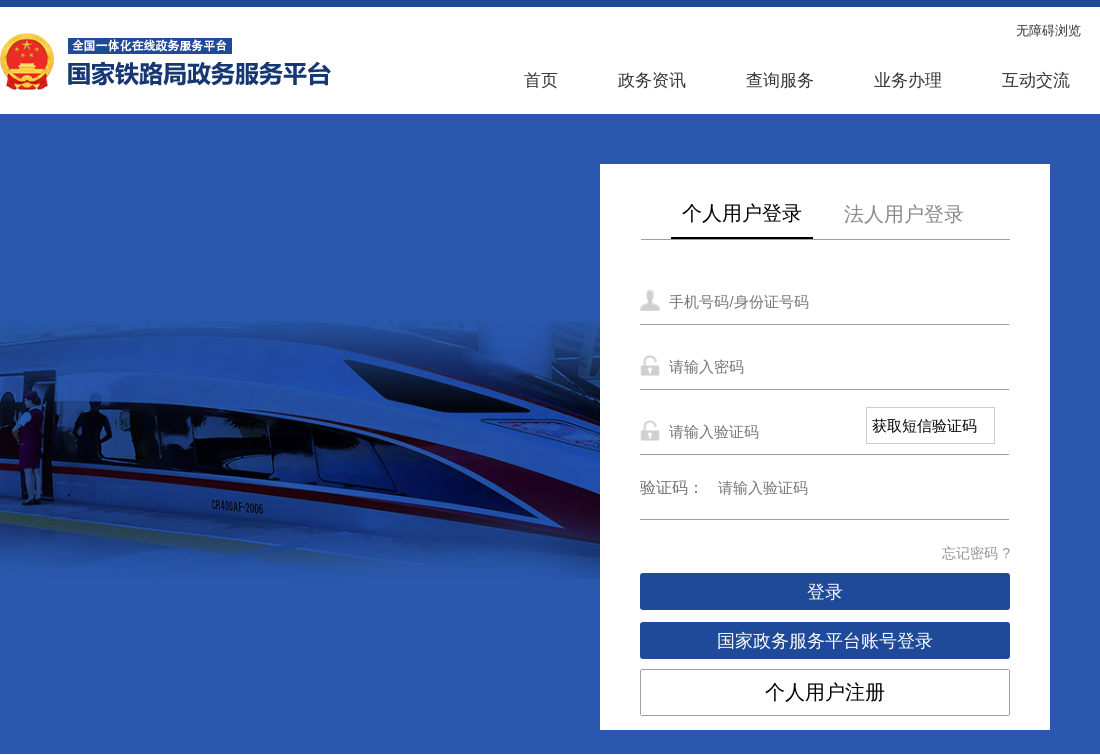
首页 (541, 80)
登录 (825, 592)
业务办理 (908, 80)
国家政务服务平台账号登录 (825, 641)
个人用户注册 (825, 692)
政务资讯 (652, 80)
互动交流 (1036, 80)
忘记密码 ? (976, 553)
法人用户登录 (904, 214)
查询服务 (780, 80)
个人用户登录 (742, 213)
